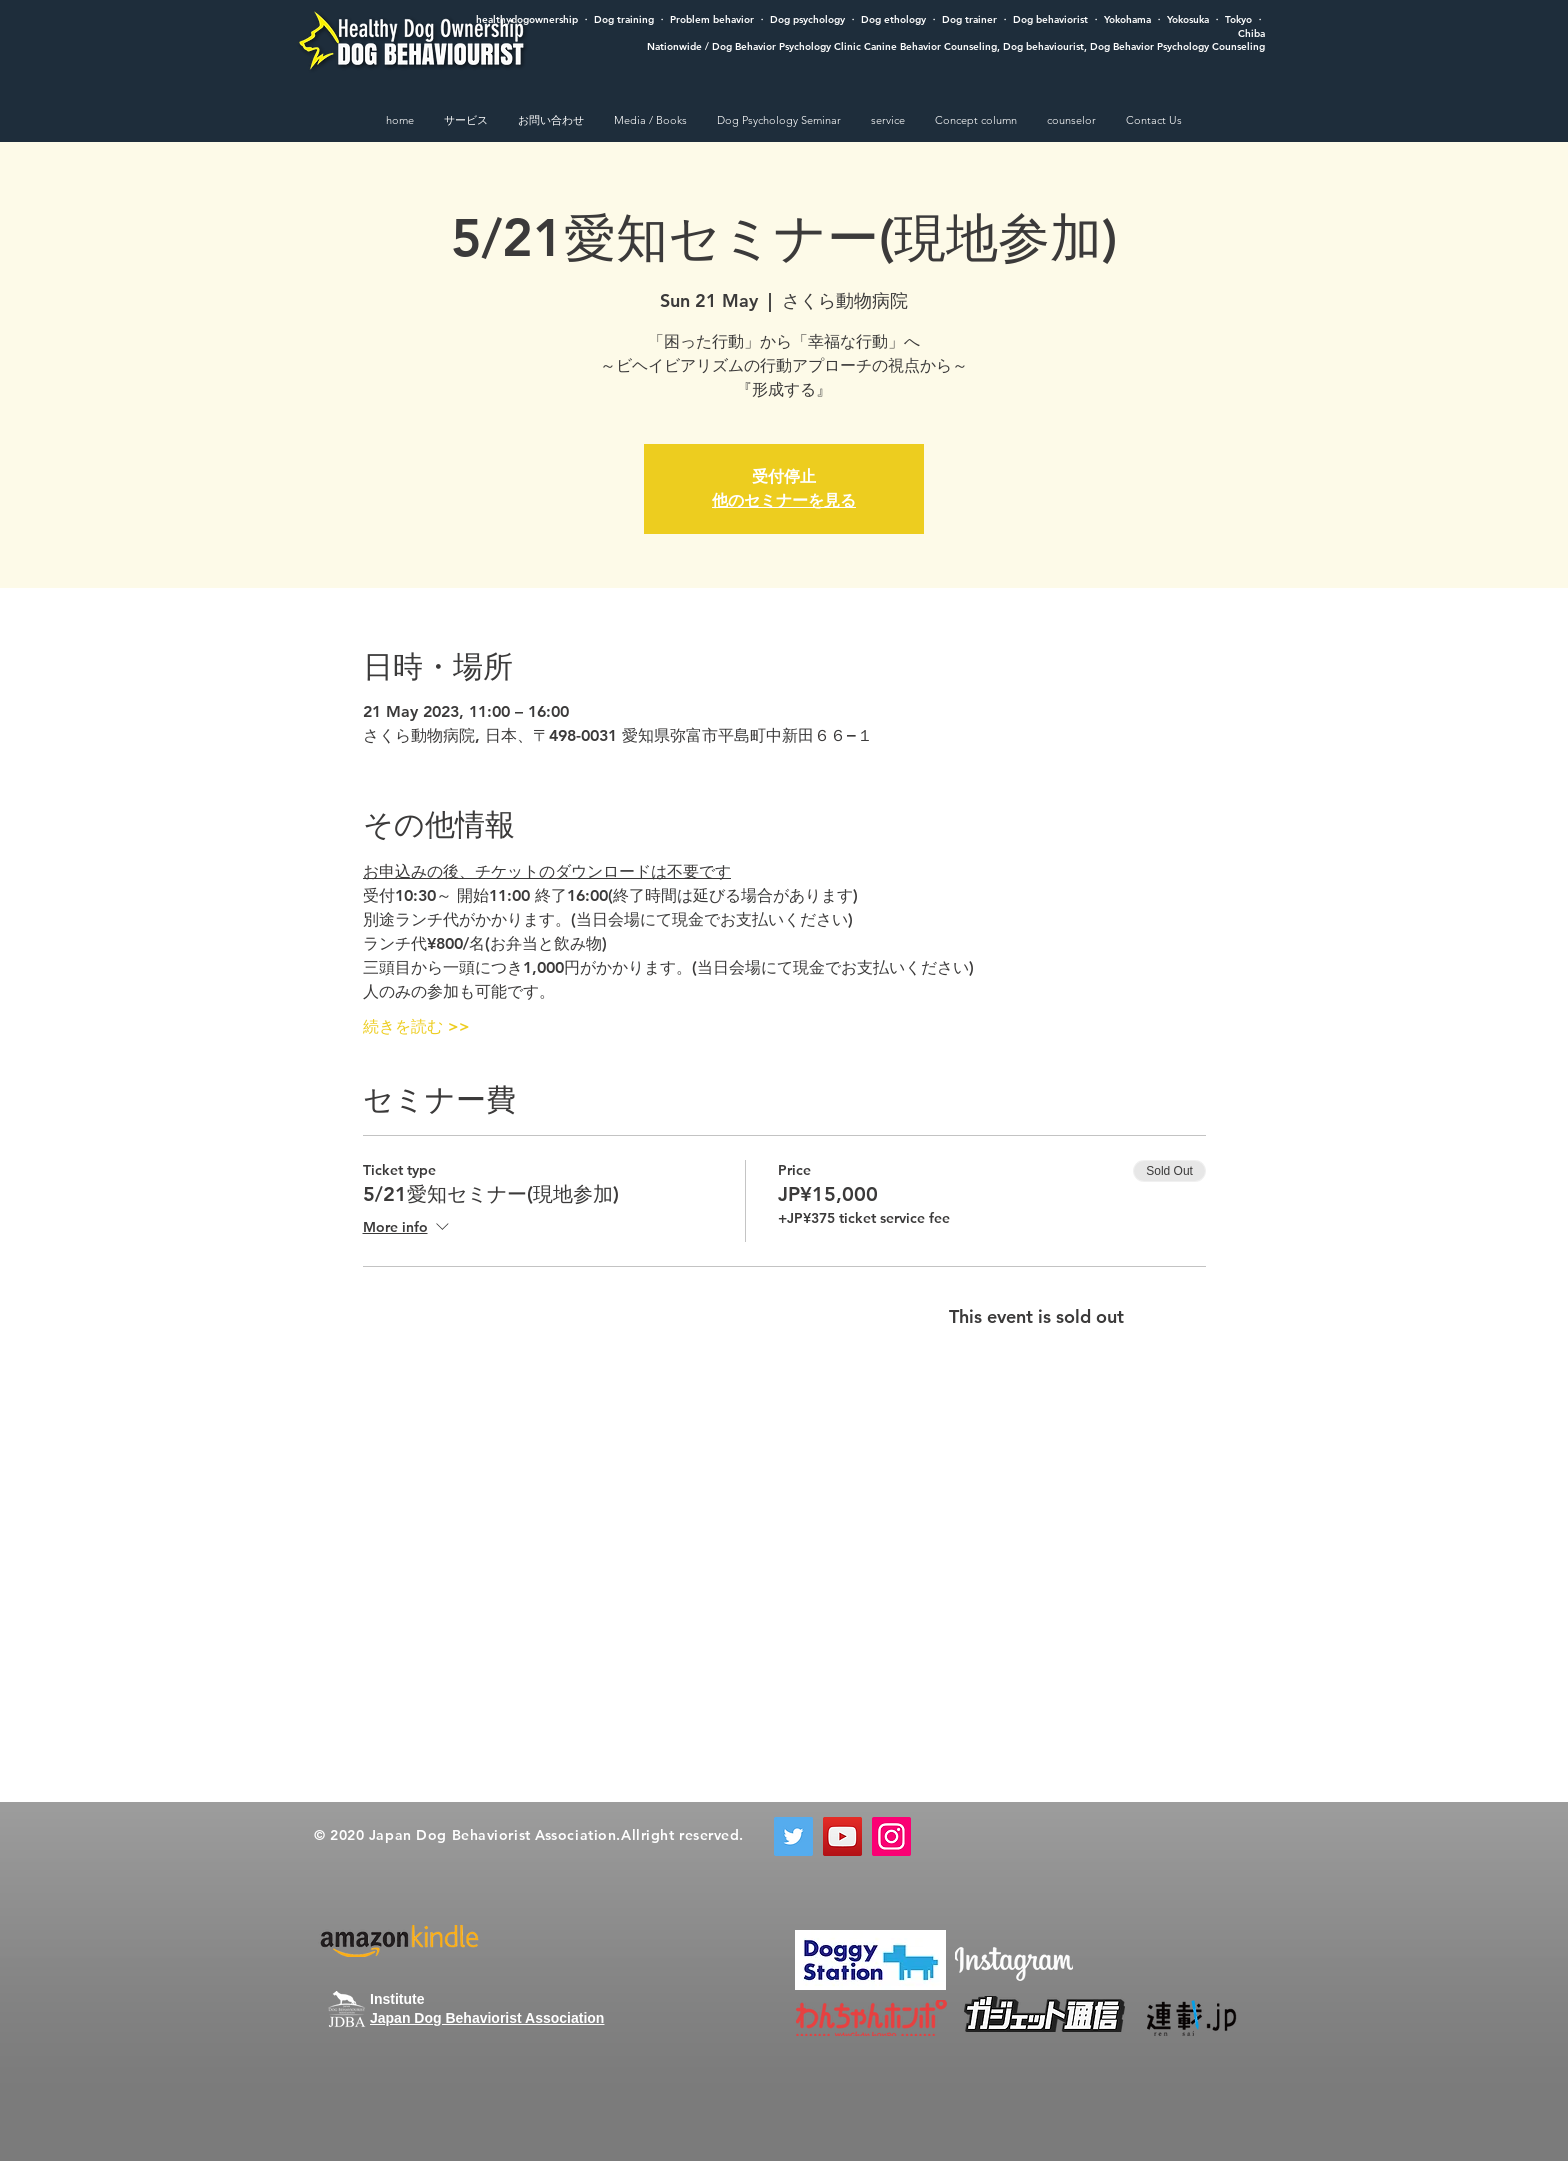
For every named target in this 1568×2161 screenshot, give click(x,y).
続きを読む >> (416, 1026)
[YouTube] (842, 1836)
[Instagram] (891, 1836)
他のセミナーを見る (784, 500)
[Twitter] (793, 1836)
